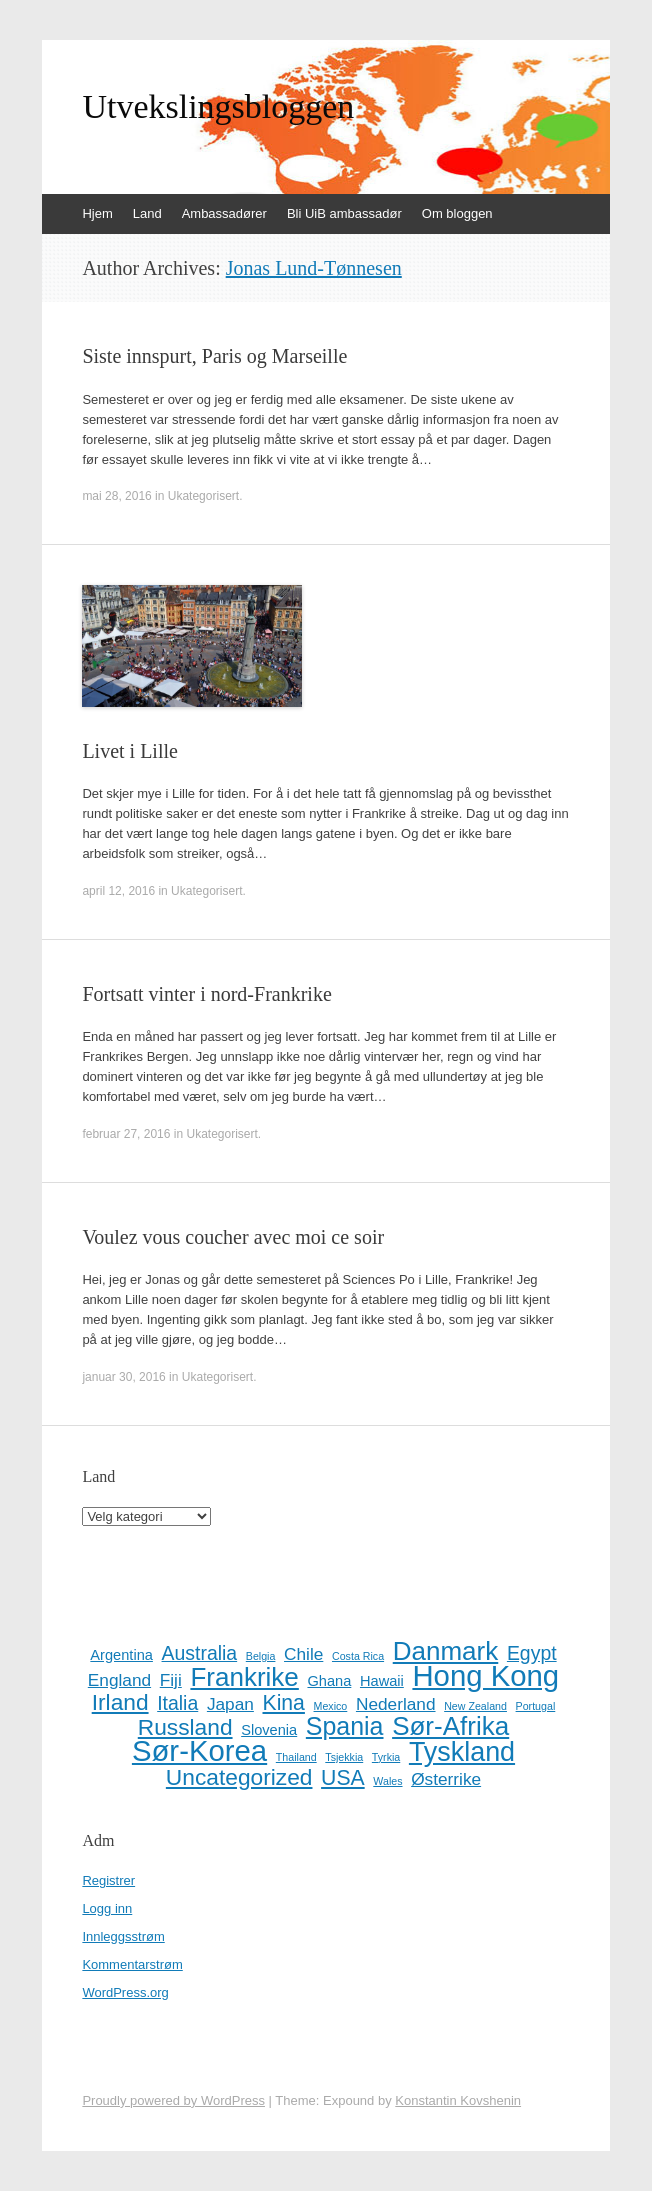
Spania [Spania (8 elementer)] (345, 1726)
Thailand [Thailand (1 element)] (296, 1757)
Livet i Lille (130, 751)
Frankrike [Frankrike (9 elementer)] (244, 1677)
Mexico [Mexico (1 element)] (331, 1706)
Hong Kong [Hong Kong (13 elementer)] (485, 1676)
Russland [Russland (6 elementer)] (185, 1727)
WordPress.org (125, 1992)
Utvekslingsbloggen (218, 107)
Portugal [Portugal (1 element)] (536, 1706)
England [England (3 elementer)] (119, 1680)
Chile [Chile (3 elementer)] (303, 1654)
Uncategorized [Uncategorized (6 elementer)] (239, 1777)
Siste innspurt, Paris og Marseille (214, 356)
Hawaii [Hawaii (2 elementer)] (382, 1681)
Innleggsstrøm (123, 1936)
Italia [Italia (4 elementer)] (177, 1703)
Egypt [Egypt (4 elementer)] (532, 1653)
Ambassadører (224, 213)
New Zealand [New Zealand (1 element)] (475, 1706)
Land (147, 213)
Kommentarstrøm (132, 1964)
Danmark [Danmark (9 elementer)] (446, 1651)
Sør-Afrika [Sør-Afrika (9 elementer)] (450, 1726)
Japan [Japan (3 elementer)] (230, 1704)
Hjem (97, 213)
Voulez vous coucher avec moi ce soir (233, 1237)
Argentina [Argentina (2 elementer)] (121, 1655)
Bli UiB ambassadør (344, 213)
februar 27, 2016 (126, 1134)
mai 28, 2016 (116, 496)
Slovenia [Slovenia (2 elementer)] (269, 1730)
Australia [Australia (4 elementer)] (200, 1653)
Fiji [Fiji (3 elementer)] (171, 1680)
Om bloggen (457, 213)
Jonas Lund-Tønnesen (314, 268)
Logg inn (107, 1908)
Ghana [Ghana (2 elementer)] (329, 1681)
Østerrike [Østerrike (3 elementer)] (446, 1779)
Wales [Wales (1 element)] (387, 1781)
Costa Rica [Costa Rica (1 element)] (358, 1656)
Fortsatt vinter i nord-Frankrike (206, 994)
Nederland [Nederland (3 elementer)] (396, 1704)
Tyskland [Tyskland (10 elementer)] (462, 1752)
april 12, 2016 (118, 891)
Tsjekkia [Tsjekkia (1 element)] (344, 1757)
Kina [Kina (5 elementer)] (284, 1703)
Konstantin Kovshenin (458, 2100)
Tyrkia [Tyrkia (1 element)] (386, 1757)
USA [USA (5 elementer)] (343, 1778)
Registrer (108, 1880)
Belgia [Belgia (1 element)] (261, 1656)
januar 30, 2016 (123, 1377)
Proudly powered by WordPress (173, 2100)
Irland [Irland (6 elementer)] (120, 1702)
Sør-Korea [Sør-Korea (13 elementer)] (199, 1751)
